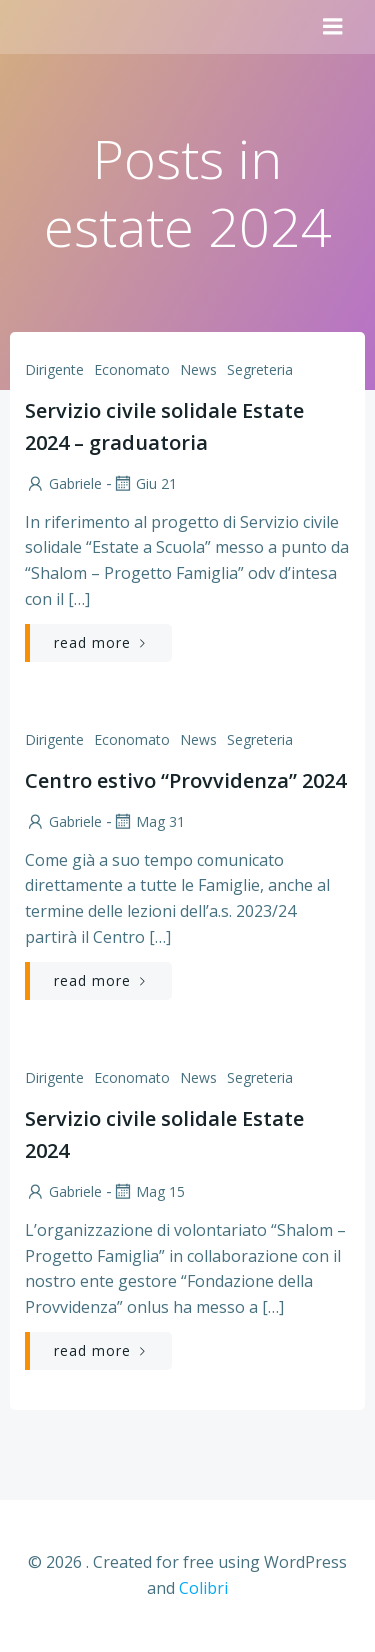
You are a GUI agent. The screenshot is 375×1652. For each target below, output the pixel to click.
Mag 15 (148, 1191)
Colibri (203, 1588)
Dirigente (54, 369)
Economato (132, 369)
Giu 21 (144, 483)
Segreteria (260, 369)
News (198, 369)
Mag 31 (148, 821)
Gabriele (63, 483)
